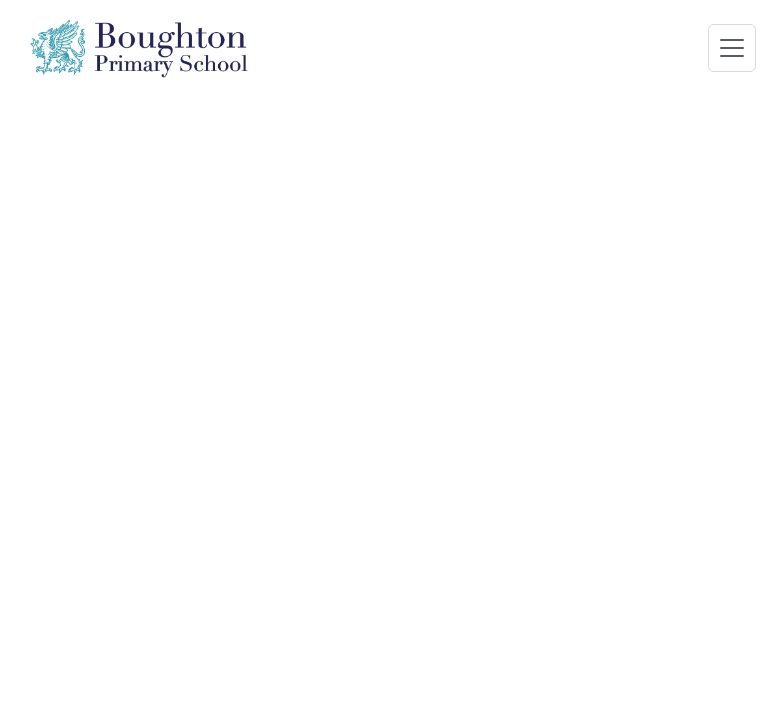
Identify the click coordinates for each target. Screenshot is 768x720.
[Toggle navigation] (732, 48)
